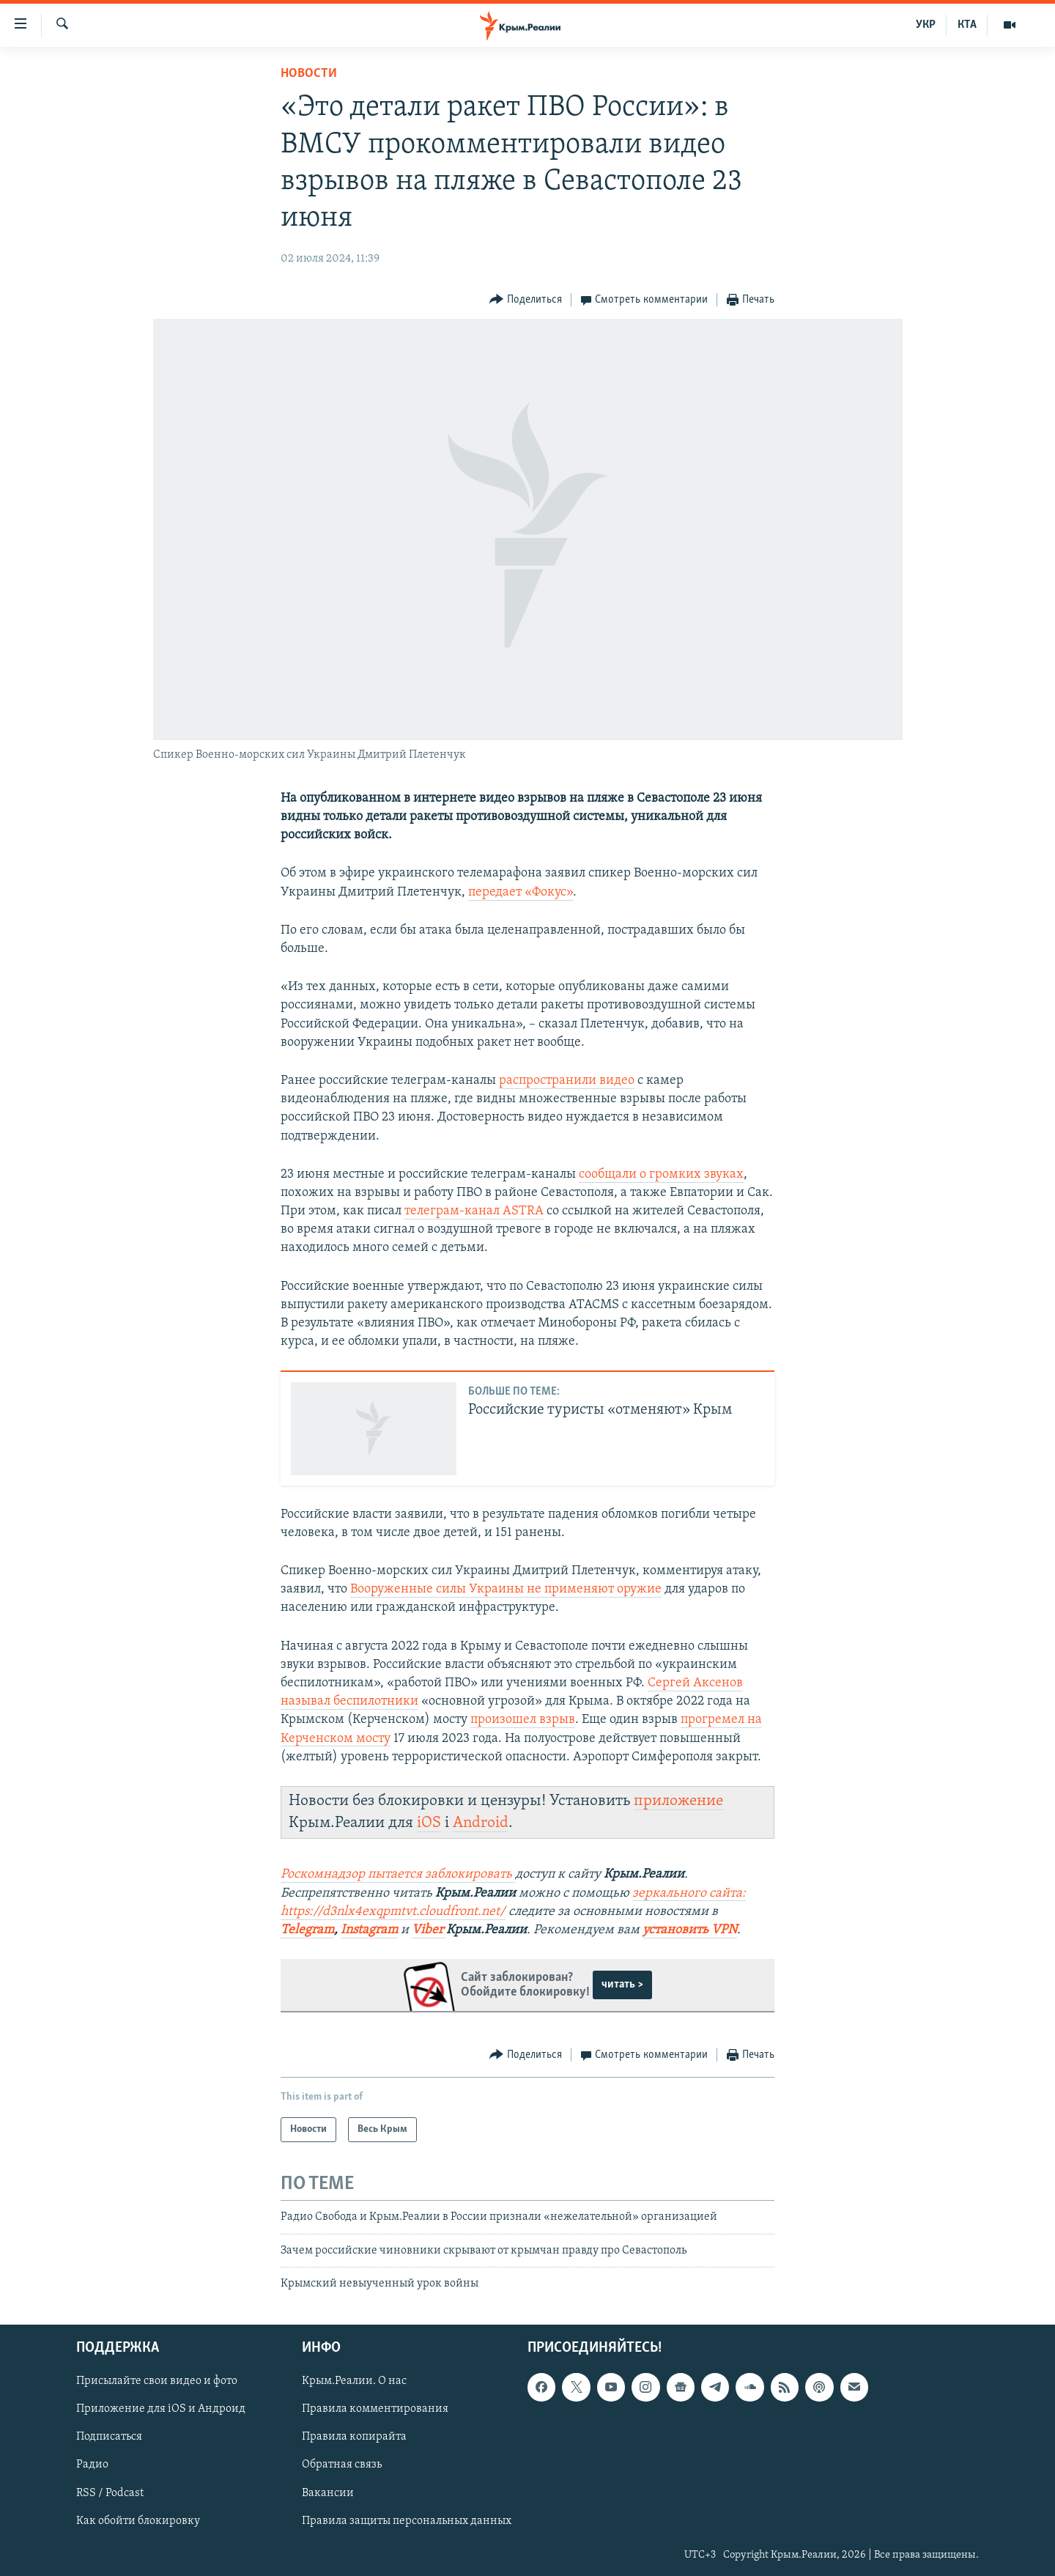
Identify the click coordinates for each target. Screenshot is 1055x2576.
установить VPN (690, 1930)
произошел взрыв (522, 1720)
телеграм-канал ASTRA (474, 1211)
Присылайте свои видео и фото (156, 2382)
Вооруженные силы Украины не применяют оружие (506, 1589)
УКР (926, 25)
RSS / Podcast (110, 2493)
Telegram (307, 1930)
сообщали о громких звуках (661, 1174)
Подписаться (109, 2437)
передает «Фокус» (520, 892)
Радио (92, 2465)
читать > (622, 1984)
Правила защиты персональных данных (406, 2521)
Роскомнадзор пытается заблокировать (396, 1874)
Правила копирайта (354, 2437)
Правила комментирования (375, 2410)
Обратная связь (342, 2465)
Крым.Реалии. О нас (354, 2382)
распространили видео (566, 1081)
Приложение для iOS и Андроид (160, 2410)
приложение (678, 1801)
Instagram (369, 1930)
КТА (967, 25)
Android (480, 1823)
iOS (429, 1823)
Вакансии (328, 2493)
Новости (309, 74)
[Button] (525, 300)
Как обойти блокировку (138, 2521)
